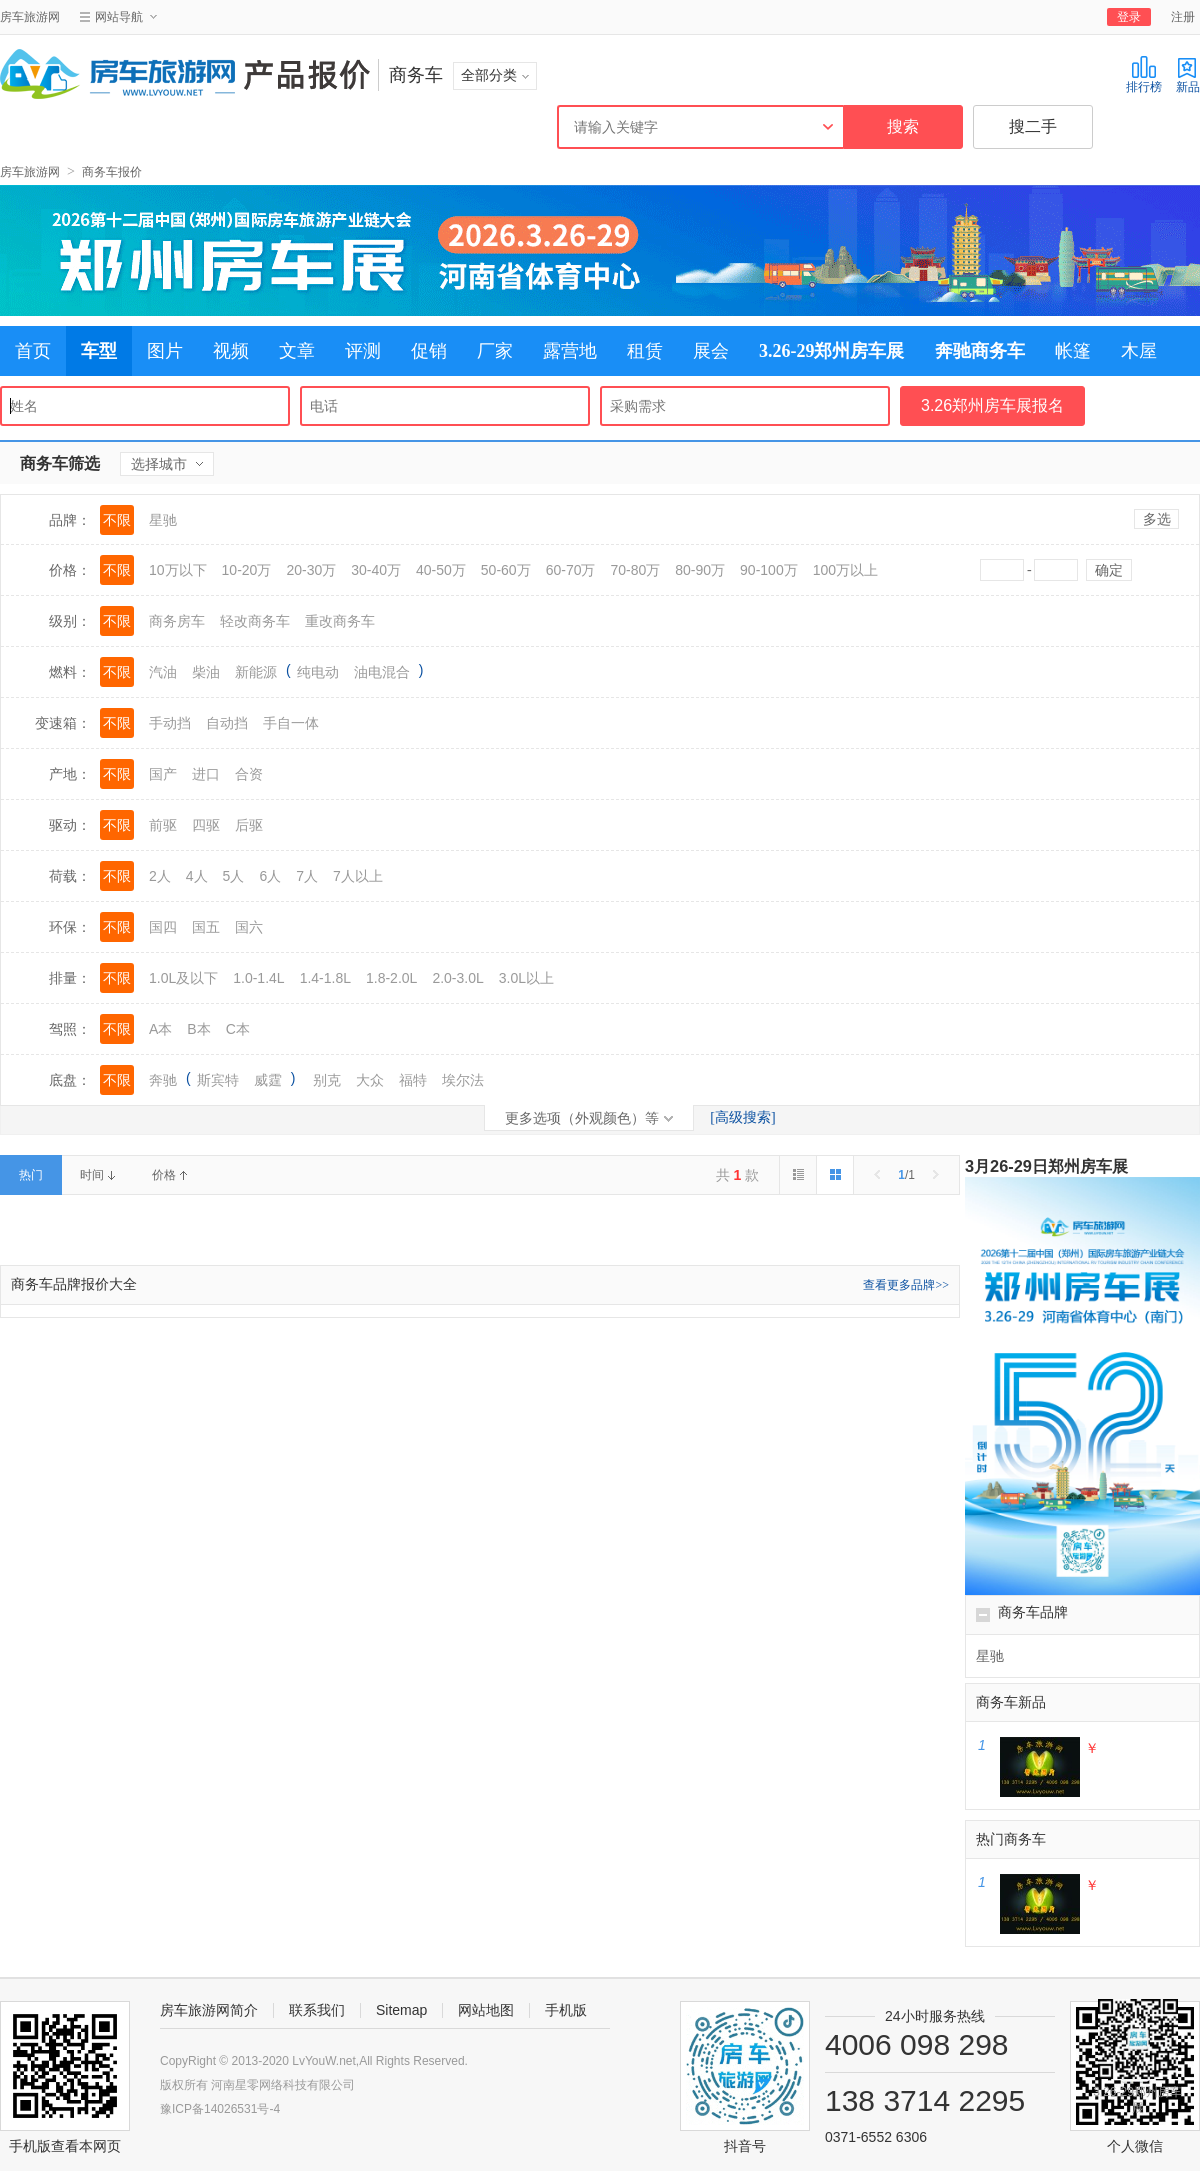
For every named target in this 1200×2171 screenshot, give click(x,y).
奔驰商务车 (980, 351)
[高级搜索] (742, 1117)
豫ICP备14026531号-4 (220, 2109)
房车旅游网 (30, 17)
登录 (1129, 17)
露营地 (570, 351)
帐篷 (1073, 351)
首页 (33, 351)
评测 (363, 351)
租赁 (645, 351)
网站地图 (486, 2010)
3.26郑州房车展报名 (992, 405)
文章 (297, 351)
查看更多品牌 (906, 1285)
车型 (99, 351)
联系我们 (317, 2010)
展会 (711, 351)
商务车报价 (112, 172)
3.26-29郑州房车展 (832, 351)
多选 (1157, 519)
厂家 (495, 351)
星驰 (990, 1656)
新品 (1188, 74)
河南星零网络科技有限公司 (283, 2085)
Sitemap (401, 2010)
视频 (231, 351)
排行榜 (1144, 74)
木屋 (1139, 351)
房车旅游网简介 (209, 2010)
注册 (1183, 17)
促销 (429, 351)
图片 (165, 351)
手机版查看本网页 (65, 2146)
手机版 (566, 2010)
